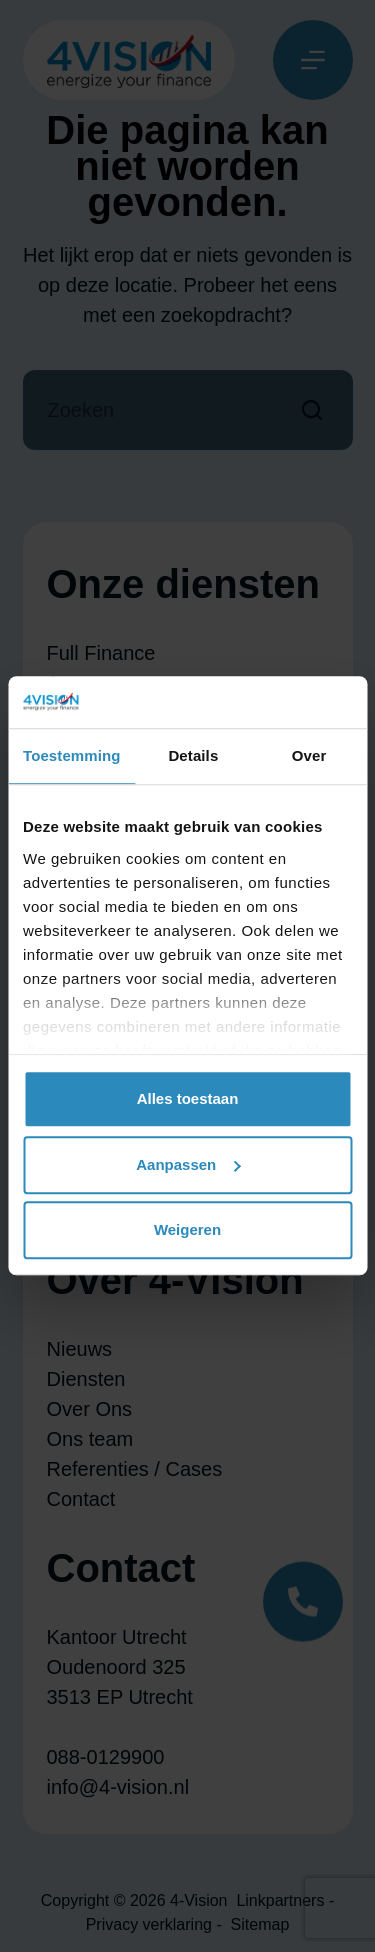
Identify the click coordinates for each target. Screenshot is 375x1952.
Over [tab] (309, 756)
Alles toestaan (188, 1099)
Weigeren (187, 1230)
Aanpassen (188, 1164)
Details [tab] (193, 756)
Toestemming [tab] (72, 756)
